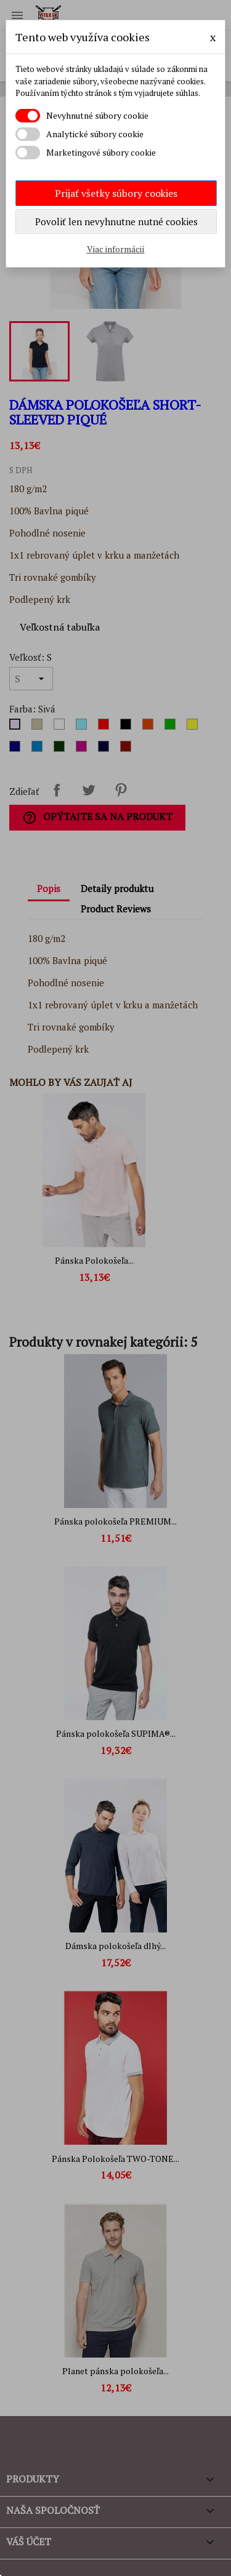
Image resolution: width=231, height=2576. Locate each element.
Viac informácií (116, 249)
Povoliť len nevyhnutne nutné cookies (116, 221)
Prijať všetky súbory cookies (116, 193)
